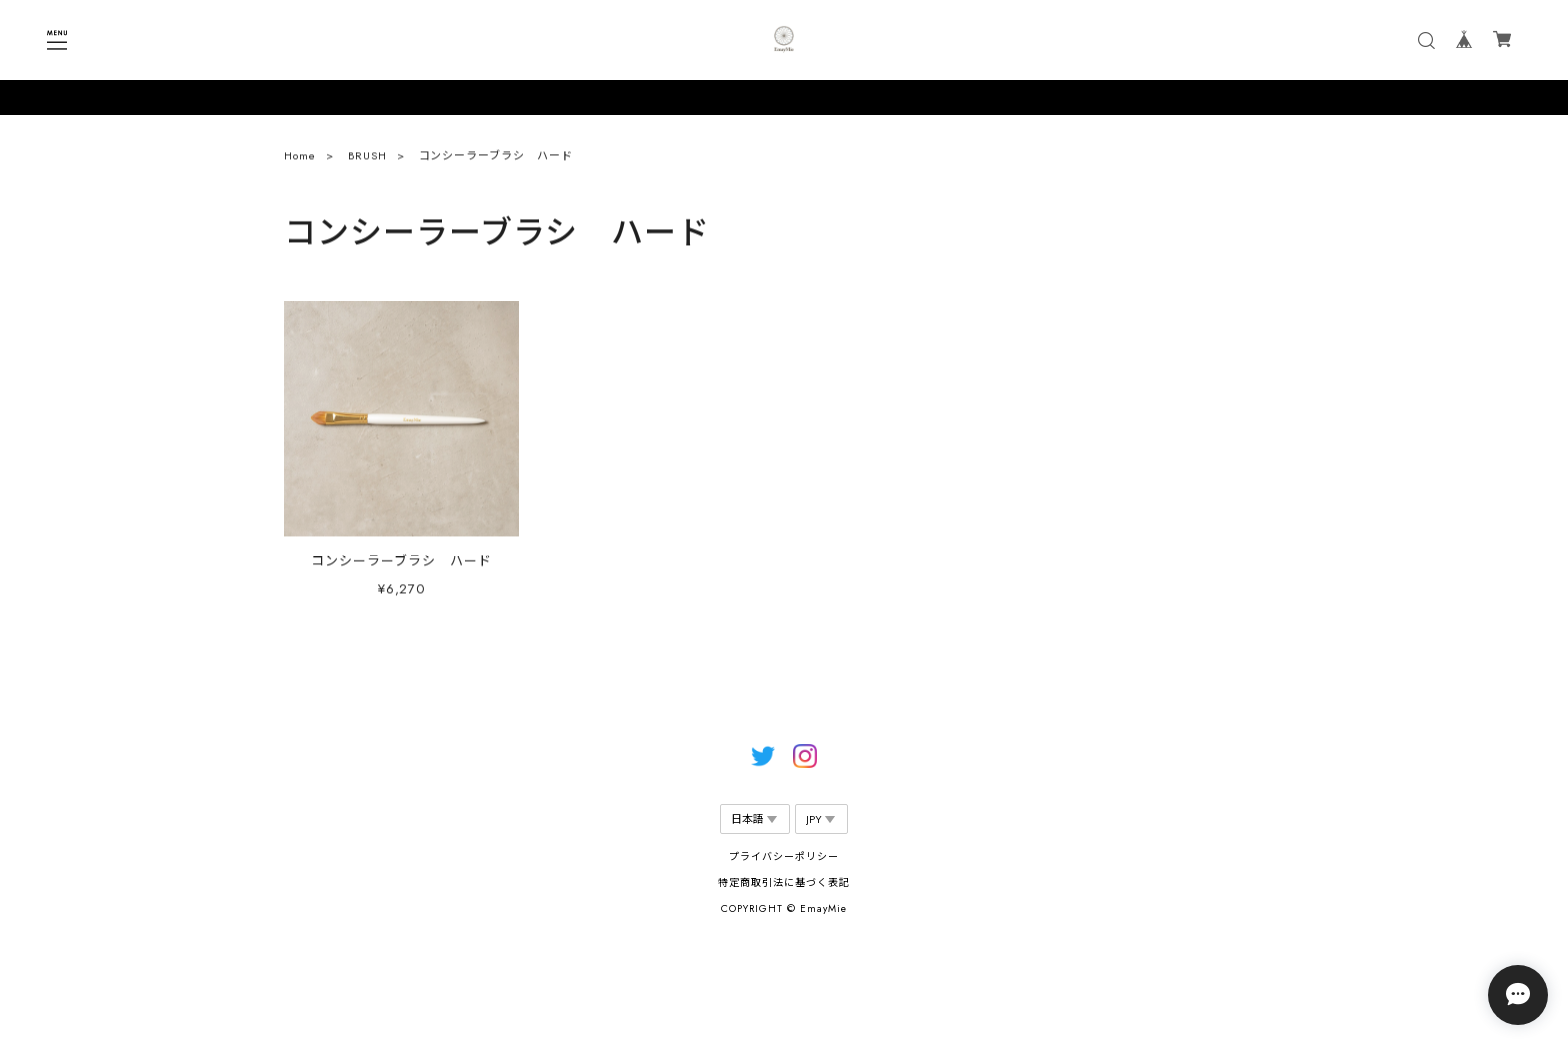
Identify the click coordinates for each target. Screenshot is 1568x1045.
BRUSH (367, 160)
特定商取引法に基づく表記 (784, 882)
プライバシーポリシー (784, 856)
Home (300, 160)
